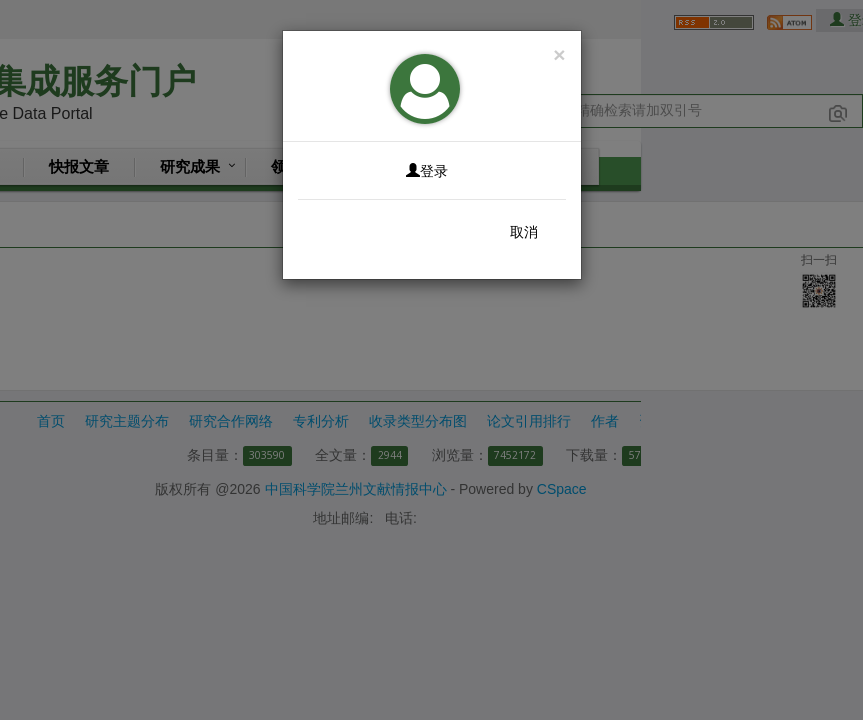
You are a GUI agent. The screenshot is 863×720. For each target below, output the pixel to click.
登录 (427, 171)
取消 (524, 232)
